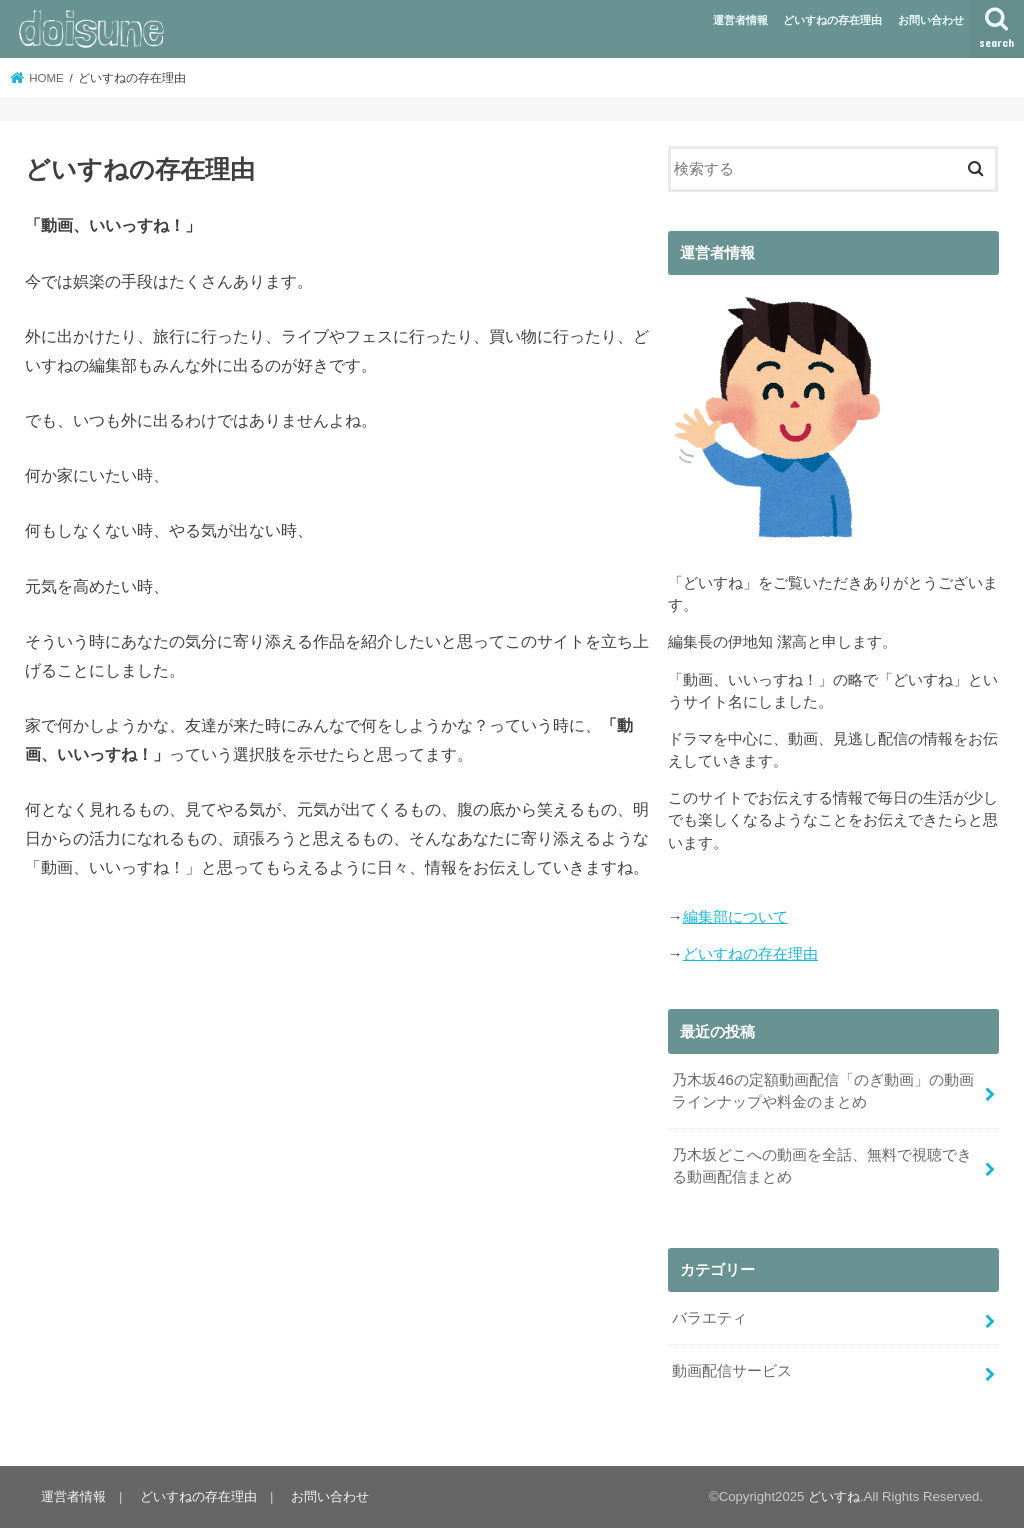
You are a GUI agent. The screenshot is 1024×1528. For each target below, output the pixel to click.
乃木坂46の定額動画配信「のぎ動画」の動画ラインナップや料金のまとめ (823, 1091)
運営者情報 (740, 20)
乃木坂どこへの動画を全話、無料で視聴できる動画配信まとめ (822, 1166)
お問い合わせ (931, 20)
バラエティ (709, 1318)
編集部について (735, 917)
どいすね (834, 1496)
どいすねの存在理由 (832, 20)
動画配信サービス (732, 1371)
